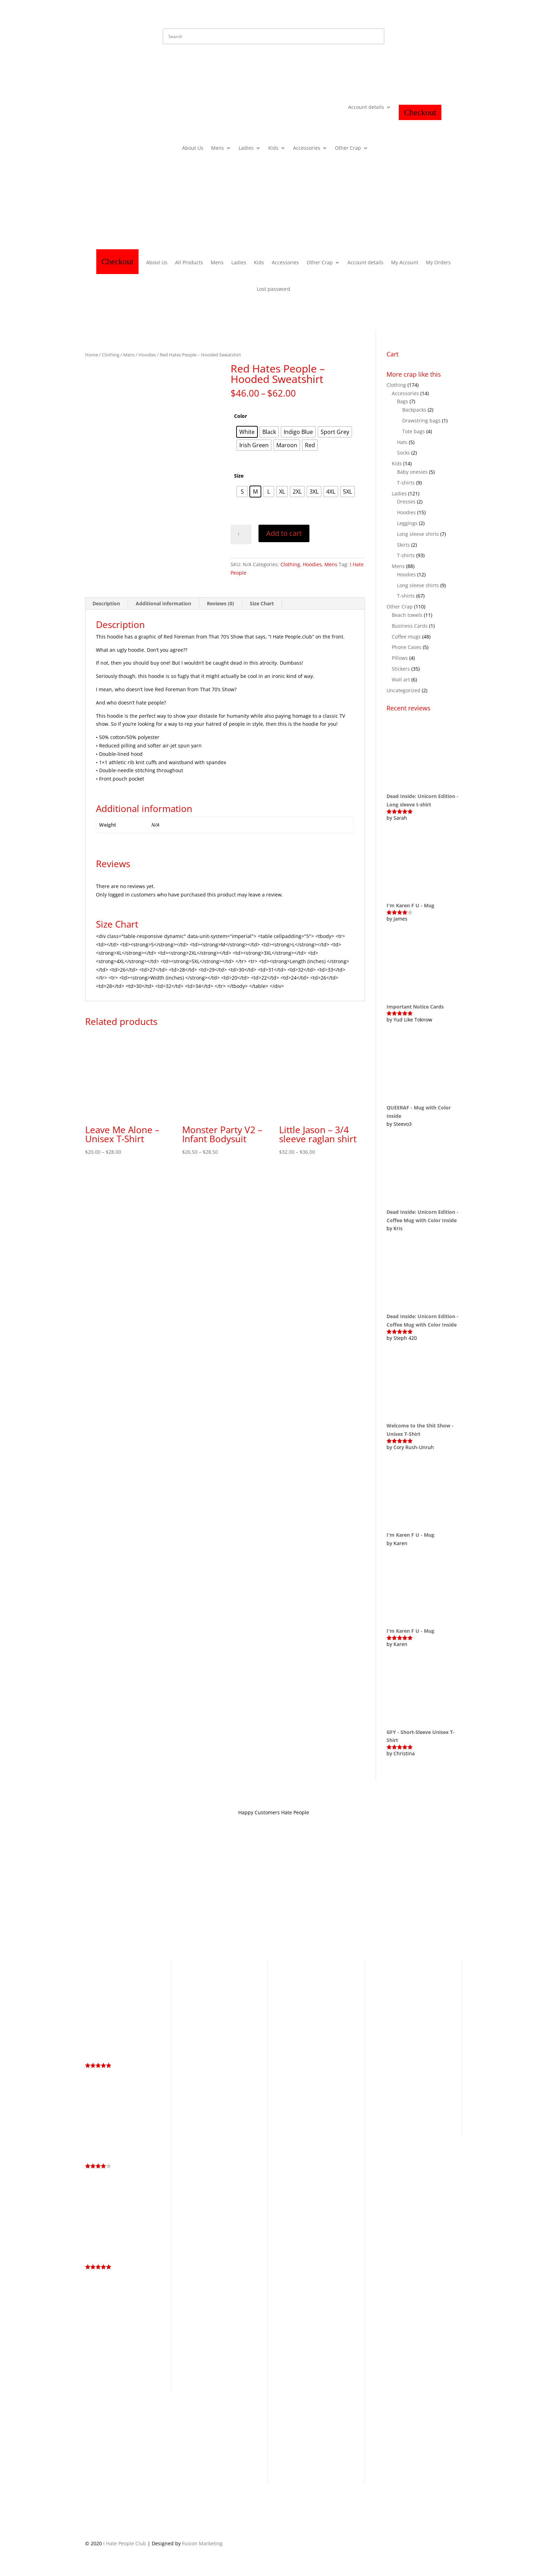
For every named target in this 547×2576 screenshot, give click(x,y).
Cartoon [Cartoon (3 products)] (441, 1973)
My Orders (438, 262)
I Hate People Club (124, 2543)
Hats (402, 442)
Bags (402, 401)
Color (240, 416)
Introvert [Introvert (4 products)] (387, 2077)
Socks (403, 452)
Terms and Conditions (111, 1897)
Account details (366, 107)
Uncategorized (403, 690)
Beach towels (407, 615)
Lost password (273, 289)
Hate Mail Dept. (292, 1897)
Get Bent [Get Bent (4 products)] (387, 2038)
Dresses (406, 501)
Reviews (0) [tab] (220, 603)
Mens (217, 148)
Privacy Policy (159, 1897)
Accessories (306, 148)
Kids (273, 148)
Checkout (420, 112)
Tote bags (413, 431)
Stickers (401, 668)
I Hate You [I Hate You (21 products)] (429, 2067)
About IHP (229, 1897)
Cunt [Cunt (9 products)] (410, 1982)
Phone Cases (406, 647)
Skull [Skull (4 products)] (395, 2113)
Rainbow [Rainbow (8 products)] (389, 2094)
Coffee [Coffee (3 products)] (393, 1983)
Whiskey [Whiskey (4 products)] (433, 2122)
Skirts (403, 544)
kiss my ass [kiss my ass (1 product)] (411, 2077)
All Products (189, 262)
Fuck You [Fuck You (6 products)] (437, 2030)
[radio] (247, 432)
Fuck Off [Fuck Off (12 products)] (408, 2030)
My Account (404, 262)
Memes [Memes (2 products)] (429, 2086)
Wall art (401, 679)
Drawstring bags (421, 420)
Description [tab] (106, 603)
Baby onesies (412, 471)
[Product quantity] (241, 534)
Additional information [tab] (163, 603)
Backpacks (414, 409)
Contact (257, 1897)
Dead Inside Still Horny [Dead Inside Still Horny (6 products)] (407, 2007)
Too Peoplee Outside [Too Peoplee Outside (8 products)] (408, 2118)
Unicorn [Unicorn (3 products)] (411, 2122)
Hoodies (147, 355)
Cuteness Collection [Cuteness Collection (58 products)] (399, 1996)
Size (238, 475)
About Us (192, 148)
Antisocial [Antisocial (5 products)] (389, 1973)
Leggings (407, 523)
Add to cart (284, 533)
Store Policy (196, 1897)
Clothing (110, 355)
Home (91, 355)
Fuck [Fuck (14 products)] (384, 2029)
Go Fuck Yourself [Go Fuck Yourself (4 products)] (422, 2038)
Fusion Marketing (202, 2543)
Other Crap (348, 148)
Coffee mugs (406, 636)
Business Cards (410, 625)
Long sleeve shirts (418, 534)
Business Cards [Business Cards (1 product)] (416, 1974)
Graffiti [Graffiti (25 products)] (390, 2047)
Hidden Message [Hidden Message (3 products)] (395, 2058)
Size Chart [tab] (262, 603)
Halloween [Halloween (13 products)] (423, 2047)
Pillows (400, 658)
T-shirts (406, 482)
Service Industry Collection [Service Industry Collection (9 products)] (406, 2099)
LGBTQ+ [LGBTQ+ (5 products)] (433, 2077)
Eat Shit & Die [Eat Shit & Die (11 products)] (412, 2020)
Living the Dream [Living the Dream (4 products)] (398, 2086)
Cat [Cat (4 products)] (380, 1983)
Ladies (246, 148)
